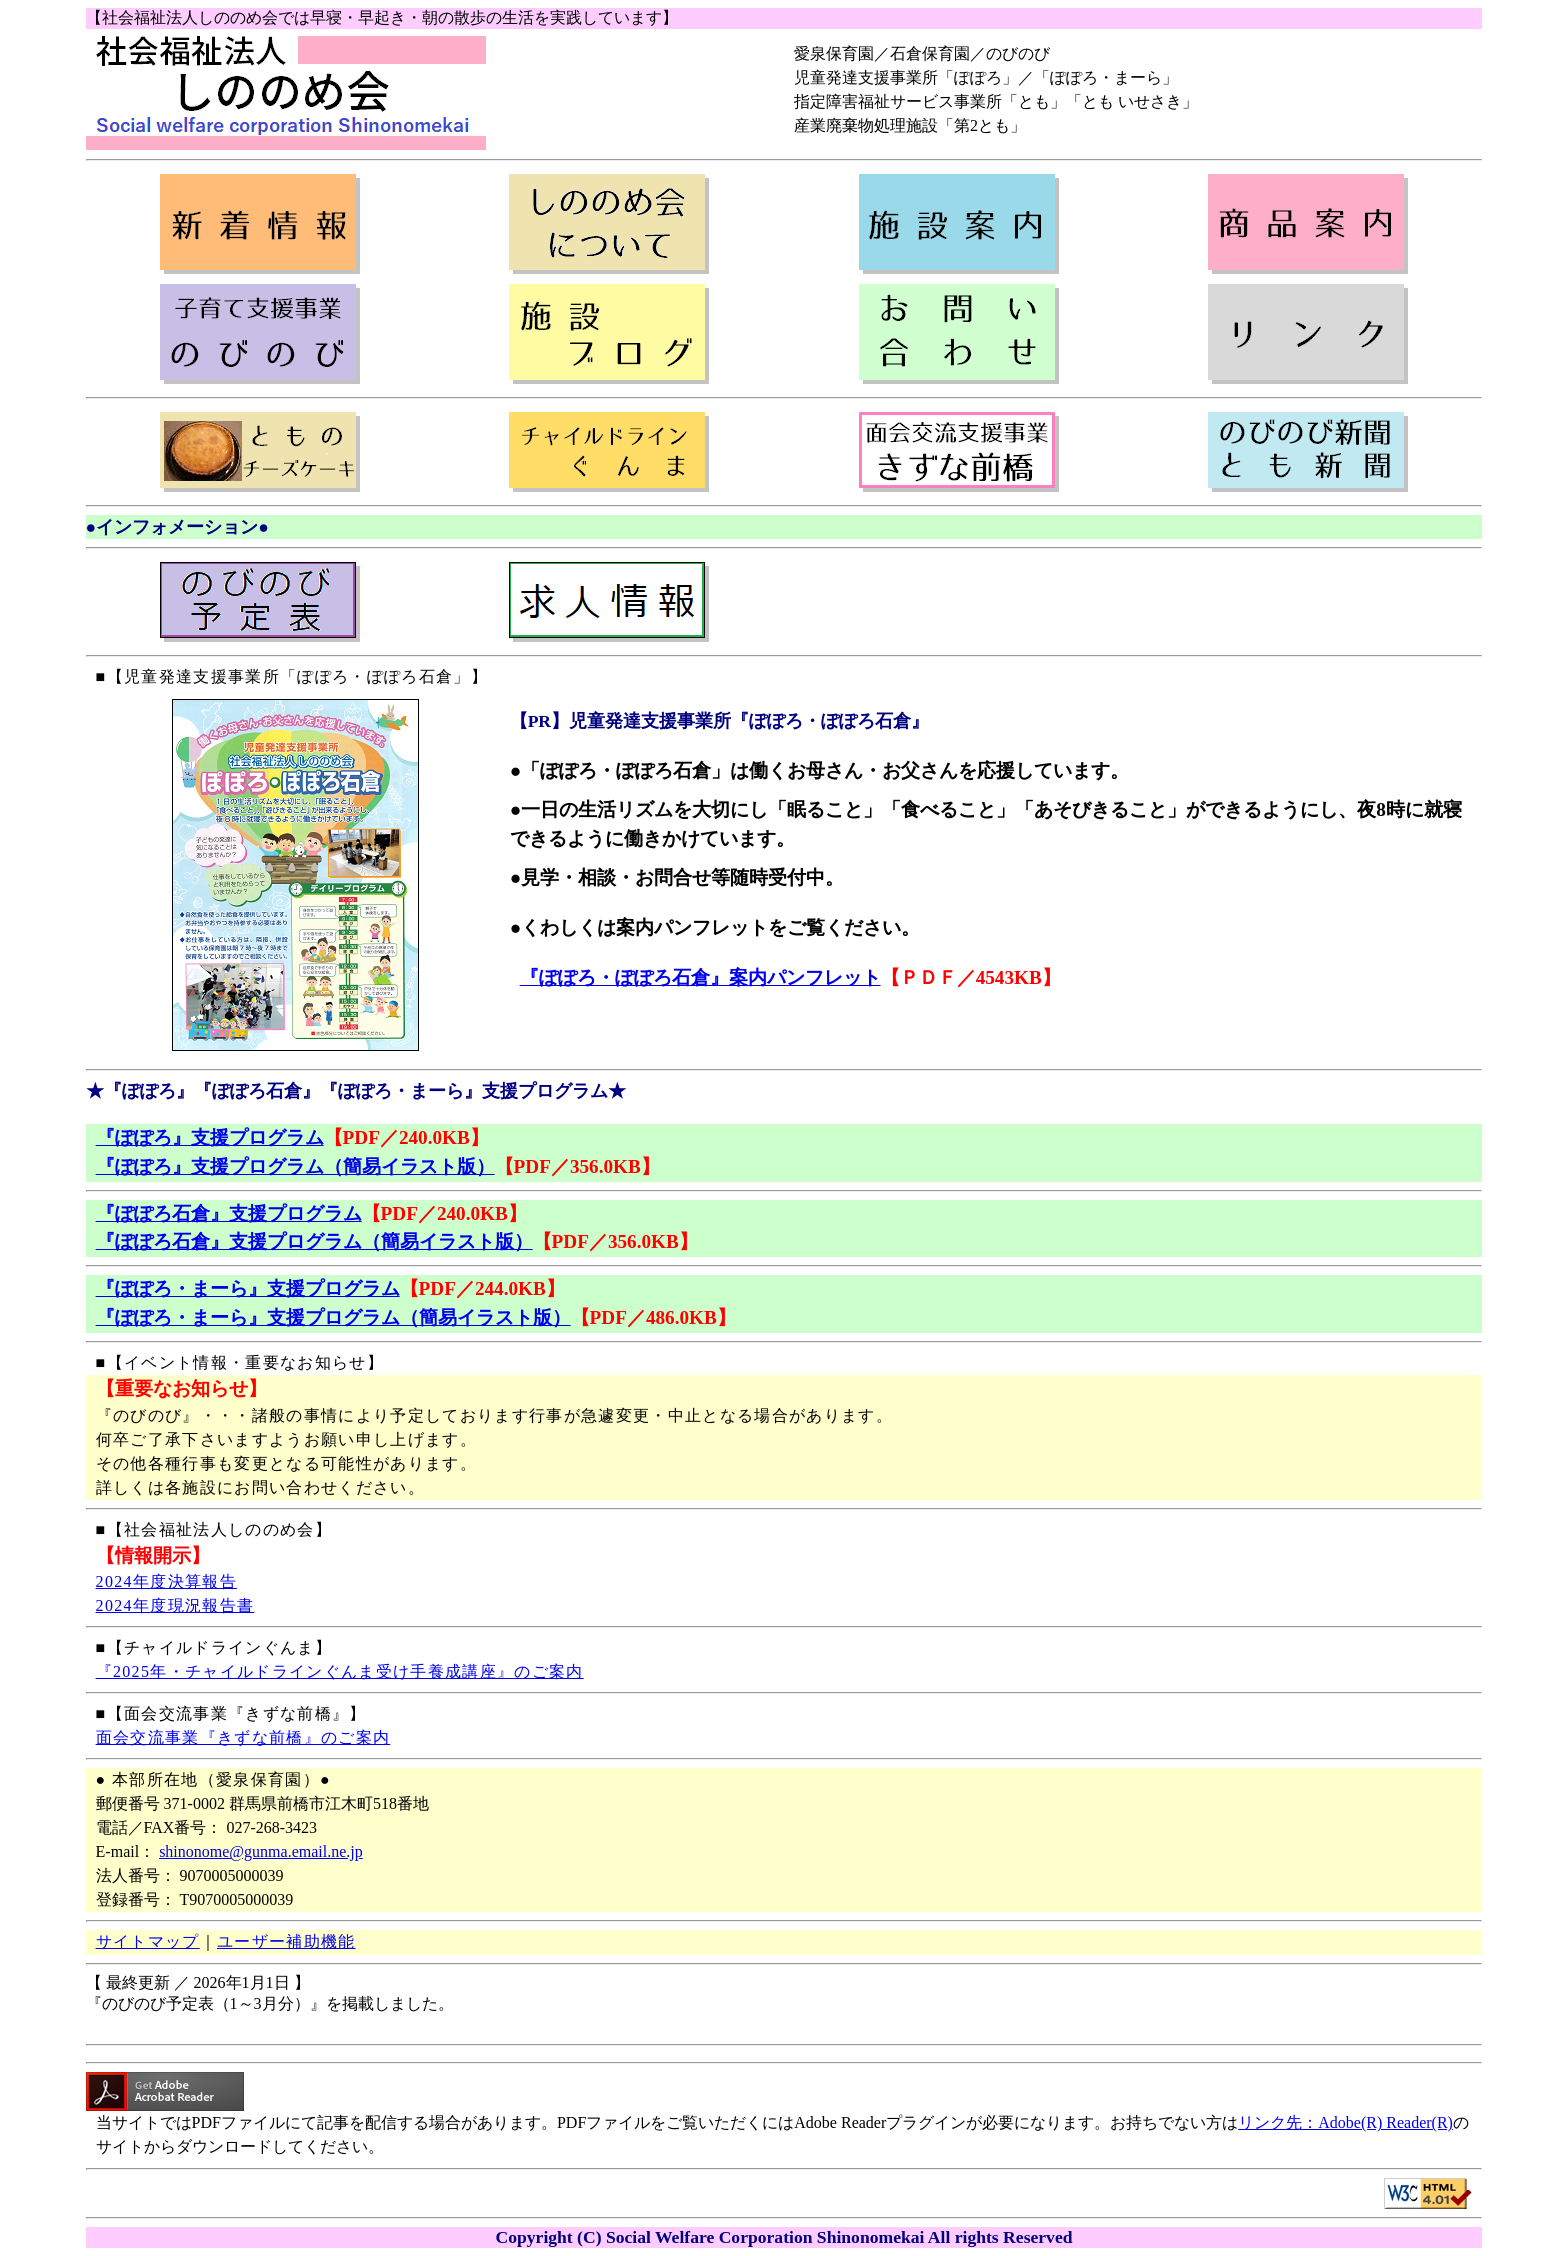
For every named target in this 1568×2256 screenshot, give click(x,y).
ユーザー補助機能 (286, 1941)
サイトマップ (148, 1941)
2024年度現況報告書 (175, 1605)
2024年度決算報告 (166, 1581)
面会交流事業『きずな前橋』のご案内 (243, 1737)
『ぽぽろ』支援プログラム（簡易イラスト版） (295, 1166)
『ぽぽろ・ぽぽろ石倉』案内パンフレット (700, 977)
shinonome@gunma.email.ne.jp (261, 1851)
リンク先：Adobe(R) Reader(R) (1345, 2122)
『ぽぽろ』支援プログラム (210, 1137)
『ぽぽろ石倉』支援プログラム (229, 1213)
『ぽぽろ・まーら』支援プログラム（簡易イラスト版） (333, 1317)
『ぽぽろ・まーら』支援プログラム (248, 1288)
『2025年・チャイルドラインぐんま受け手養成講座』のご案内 (340, 1671)
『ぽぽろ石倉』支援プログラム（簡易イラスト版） (314, 1241)
